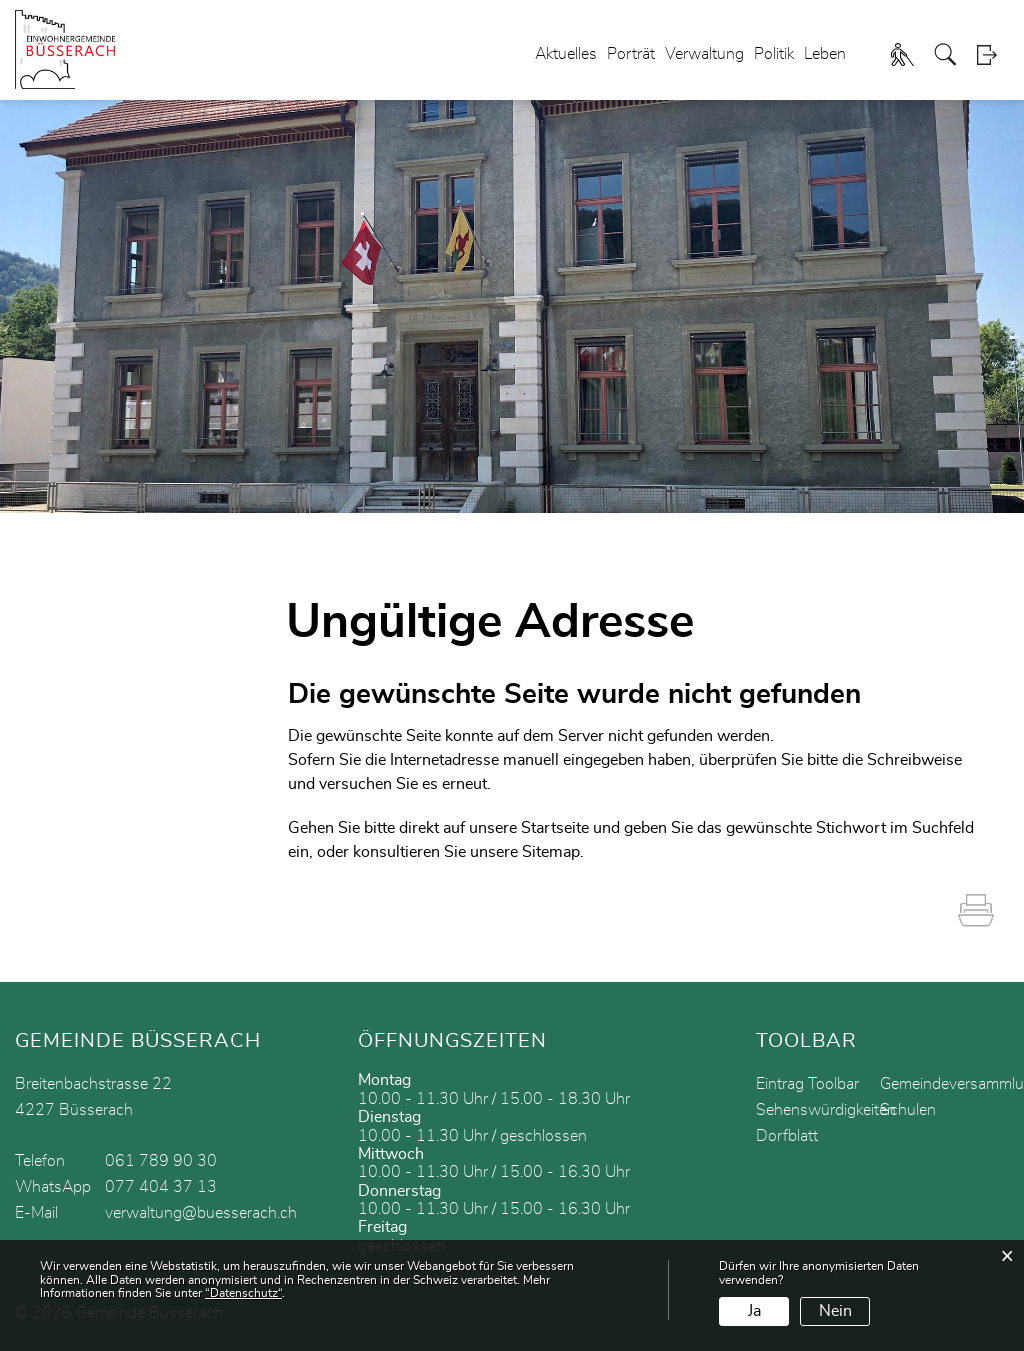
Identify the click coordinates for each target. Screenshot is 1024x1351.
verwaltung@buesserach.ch (201, 1213)
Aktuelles (566, 54)
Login (993, 54)
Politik (774, 54)
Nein (835, 1311)
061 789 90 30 (161, 1161)
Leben (825, 54)
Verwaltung (704, 54)
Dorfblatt (787, 1136)
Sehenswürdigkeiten (826, 1110)
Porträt (631, 54)
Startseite (555, 828)
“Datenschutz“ (243, 1293)
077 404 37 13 (161, 1187)
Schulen (908, 1110)
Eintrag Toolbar (807, 1084)
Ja (754, 1311)
